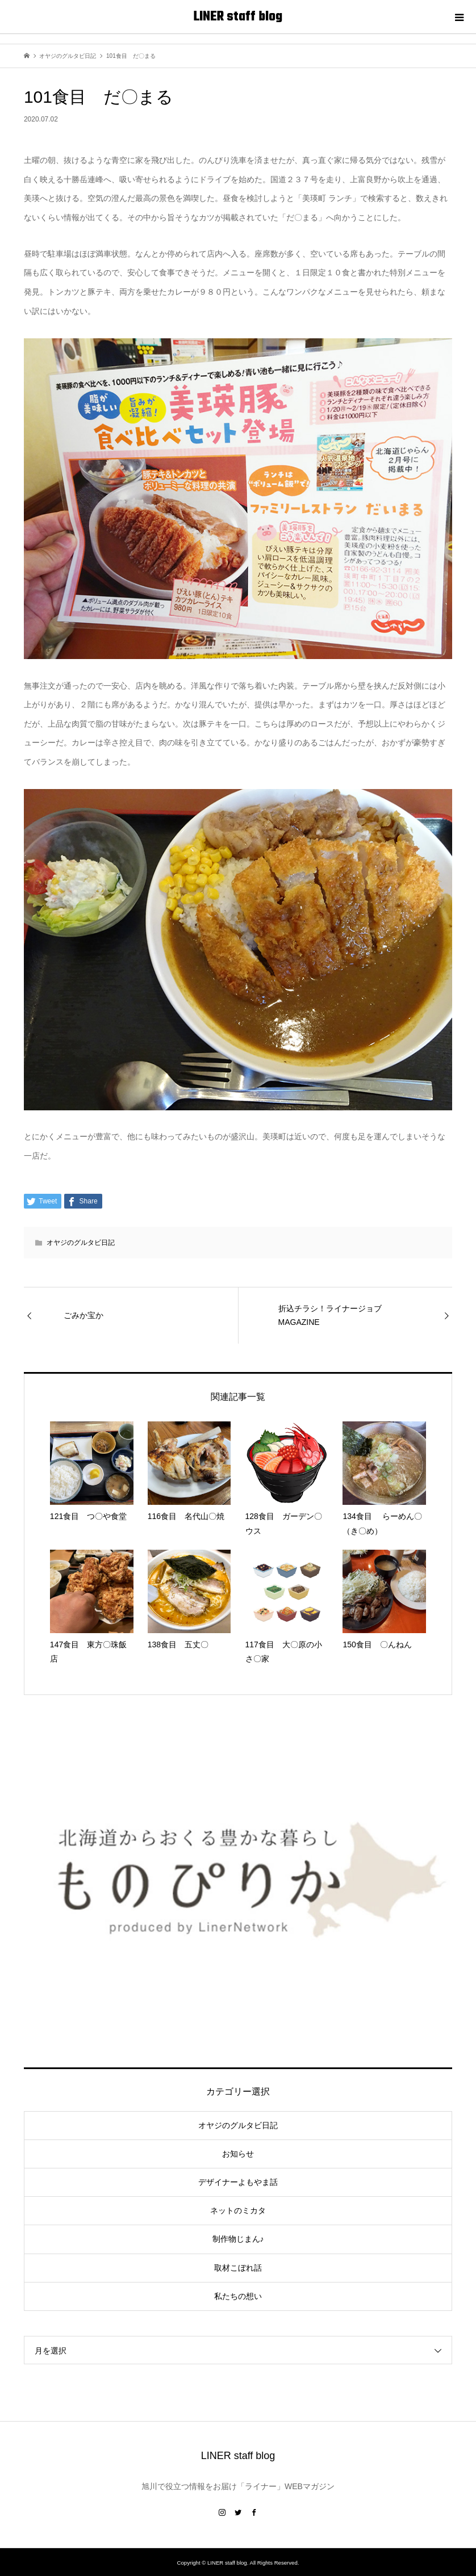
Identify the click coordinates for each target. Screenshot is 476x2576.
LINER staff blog (238, 17)
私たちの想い (238, 2296)
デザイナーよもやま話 (238, 2182)
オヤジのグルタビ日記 (81, 1243)
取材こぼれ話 (238, 2267)
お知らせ (238, 2153)
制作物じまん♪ (238, 2238)
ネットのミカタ (238, 2210)
